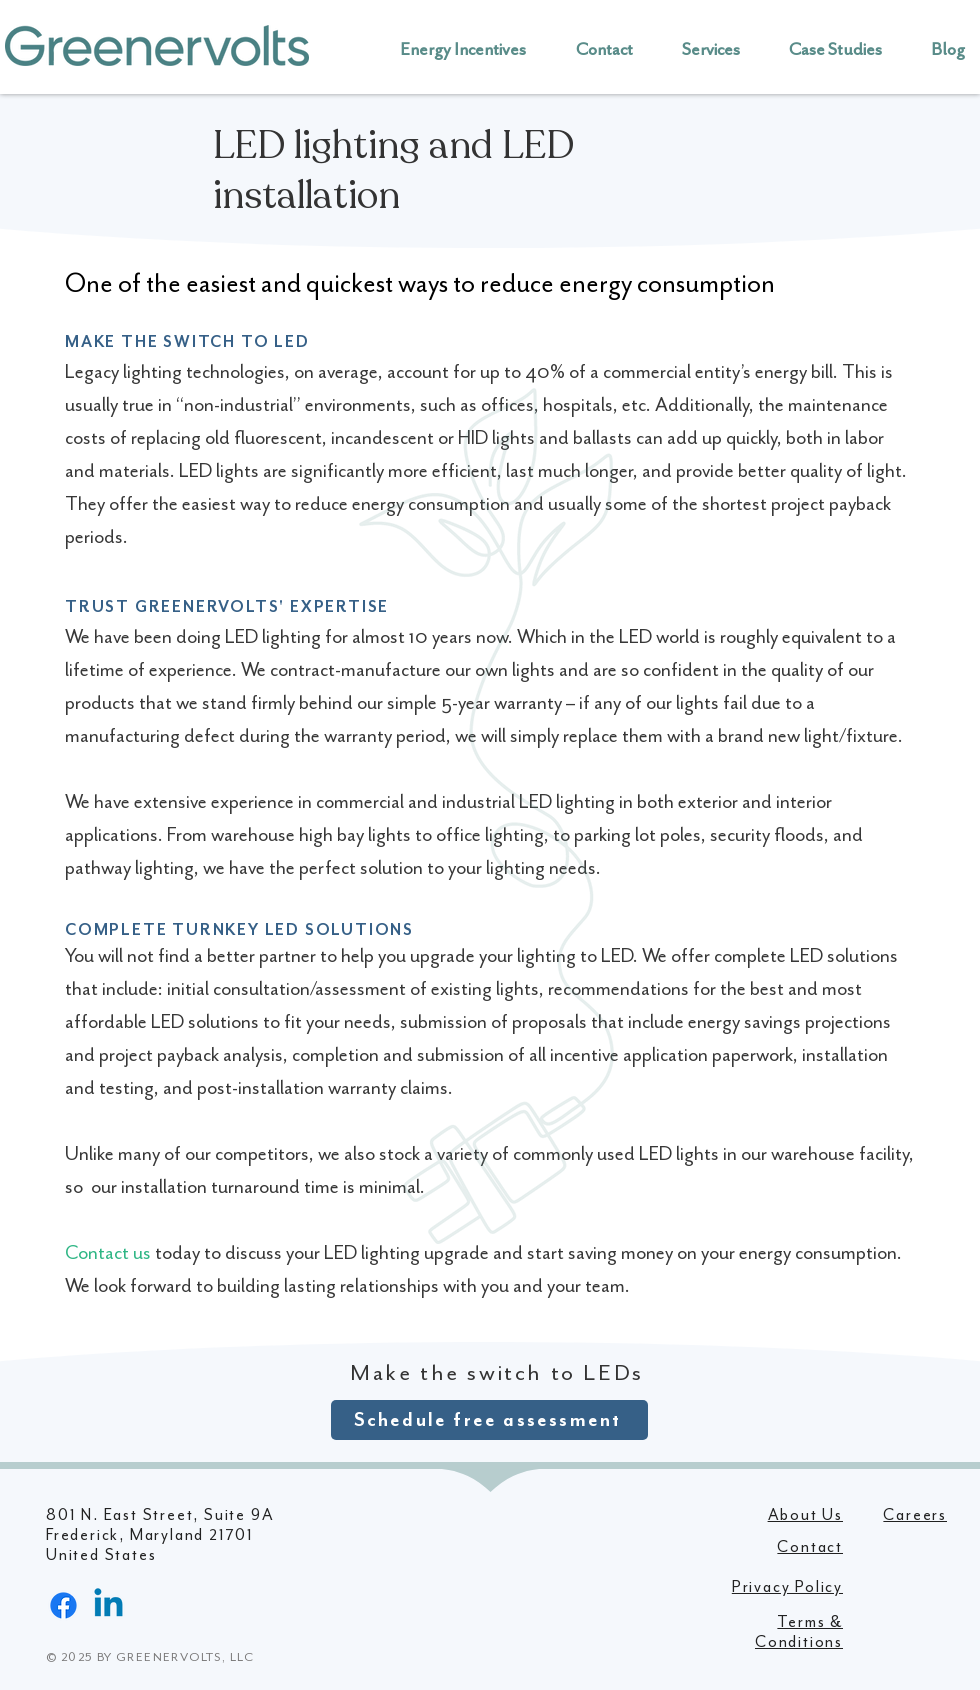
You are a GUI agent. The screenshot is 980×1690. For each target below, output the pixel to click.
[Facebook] (63, 1605)
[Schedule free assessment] (489, 1420)
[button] (594, 49)
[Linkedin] (108, 1605)
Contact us (108, 1253)
